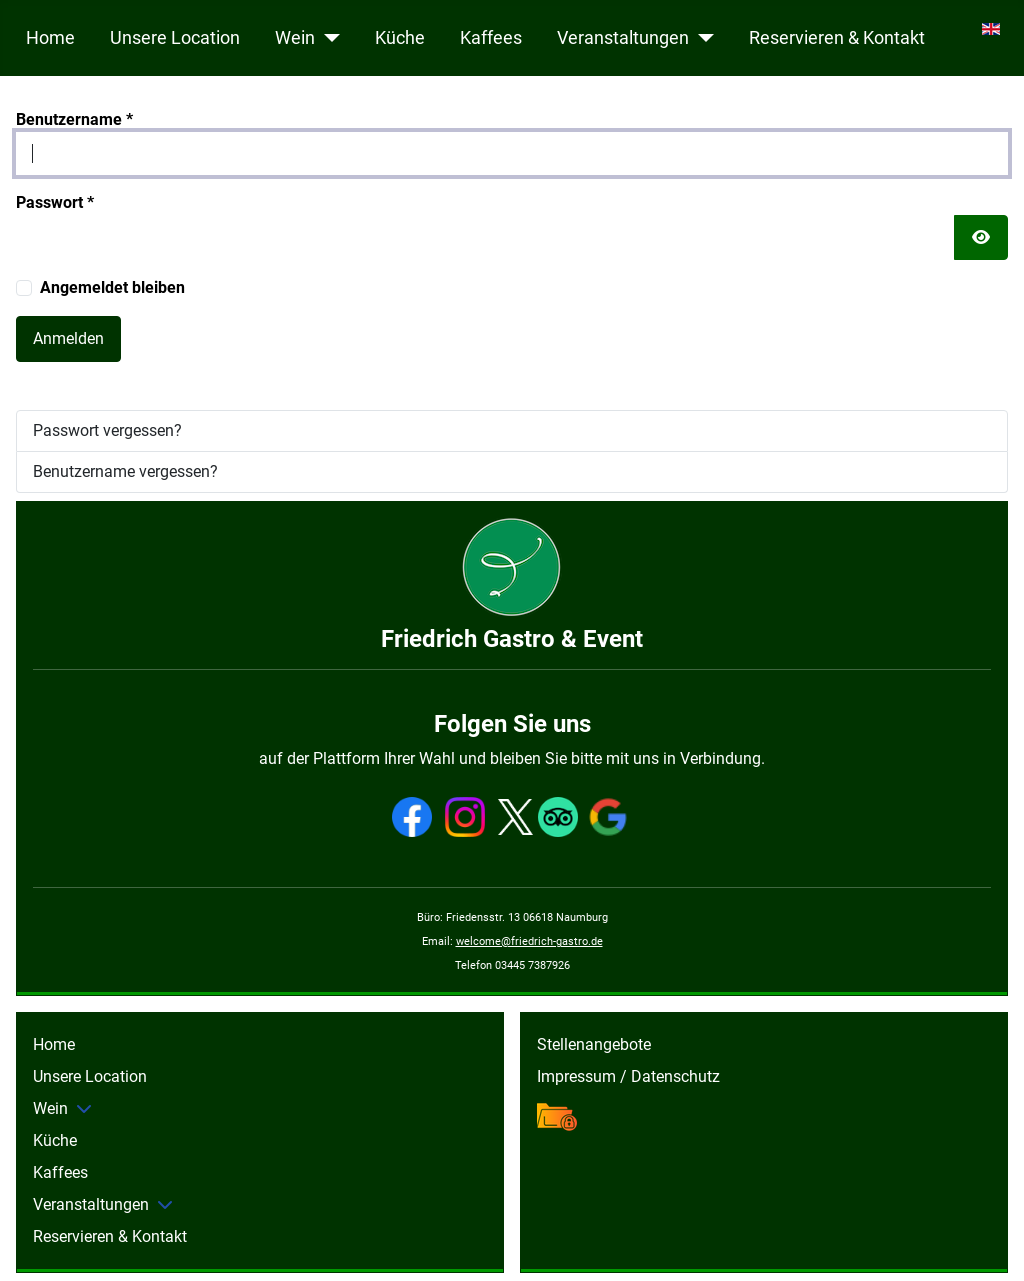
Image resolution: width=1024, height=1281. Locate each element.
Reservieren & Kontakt (837, 38)
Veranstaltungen (623, 38)
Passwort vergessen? (107, 430)
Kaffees (491, 38)
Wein (295, 38)
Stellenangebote (594, 1044)
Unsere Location (175, 38)
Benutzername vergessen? (125, 471)
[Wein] (327, 38)
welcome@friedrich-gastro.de (529, 941)
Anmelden (68, 338)
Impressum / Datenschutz (628, 1076)
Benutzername (74, 119)
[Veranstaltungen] (701, 38)
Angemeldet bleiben (112, 287)
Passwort (55, 202)
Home (50, 38)
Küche (400, 38)
